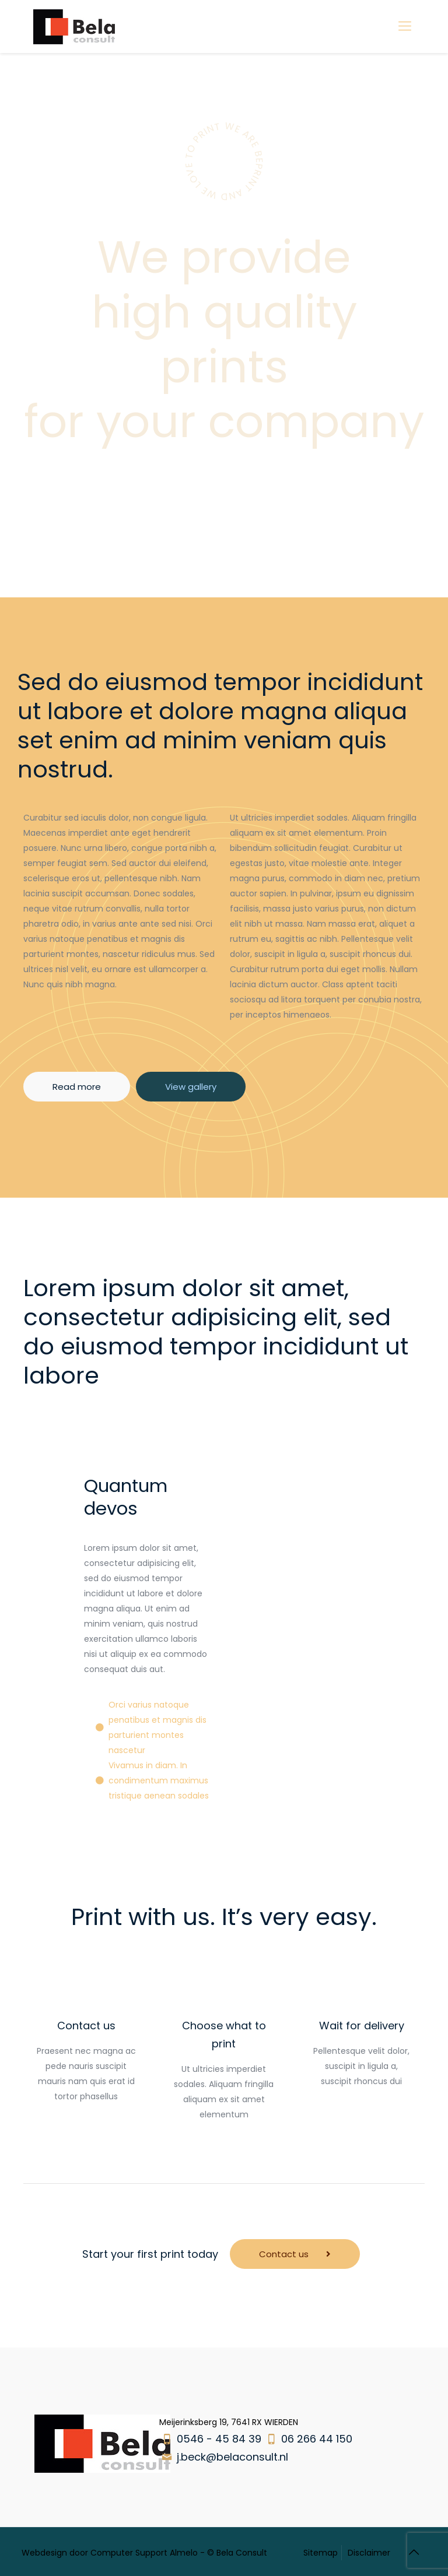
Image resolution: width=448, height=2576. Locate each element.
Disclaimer (369, 2553)
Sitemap (320, 2553)
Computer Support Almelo (144, 2553)
